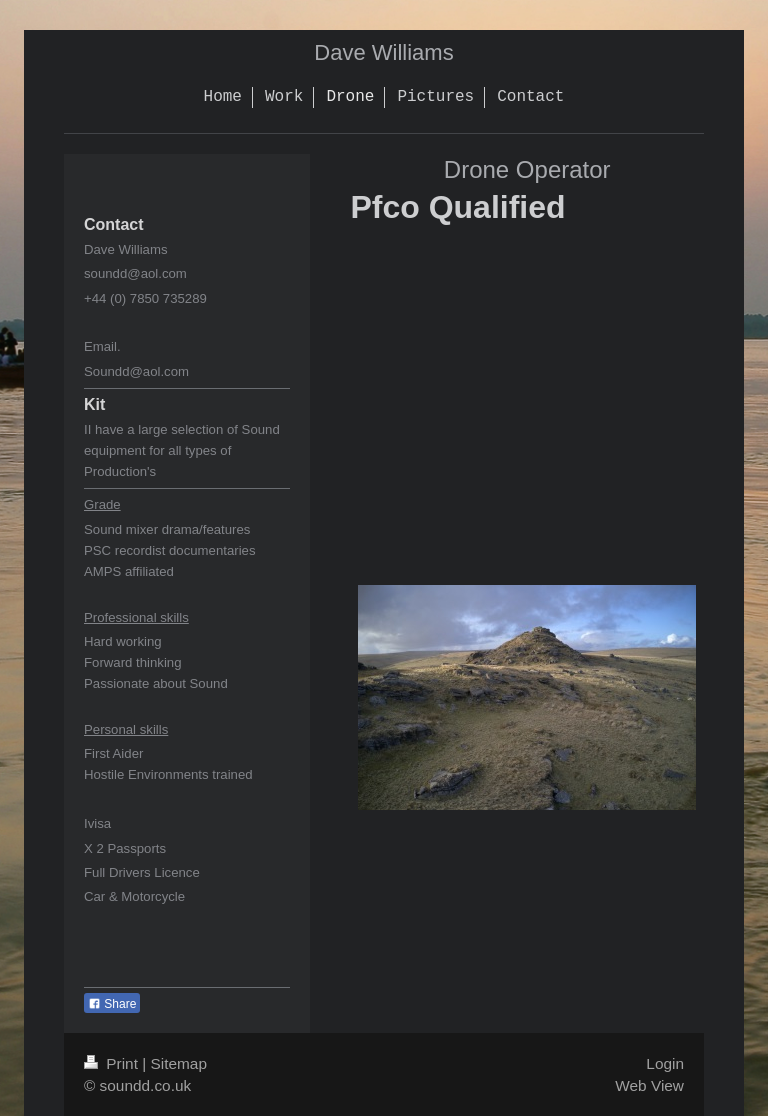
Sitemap (178, 1063)
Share (112, 1004)
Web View (649, 1085)
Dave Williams (383, 52)
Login (665, 1063)
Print (113, 1063)
